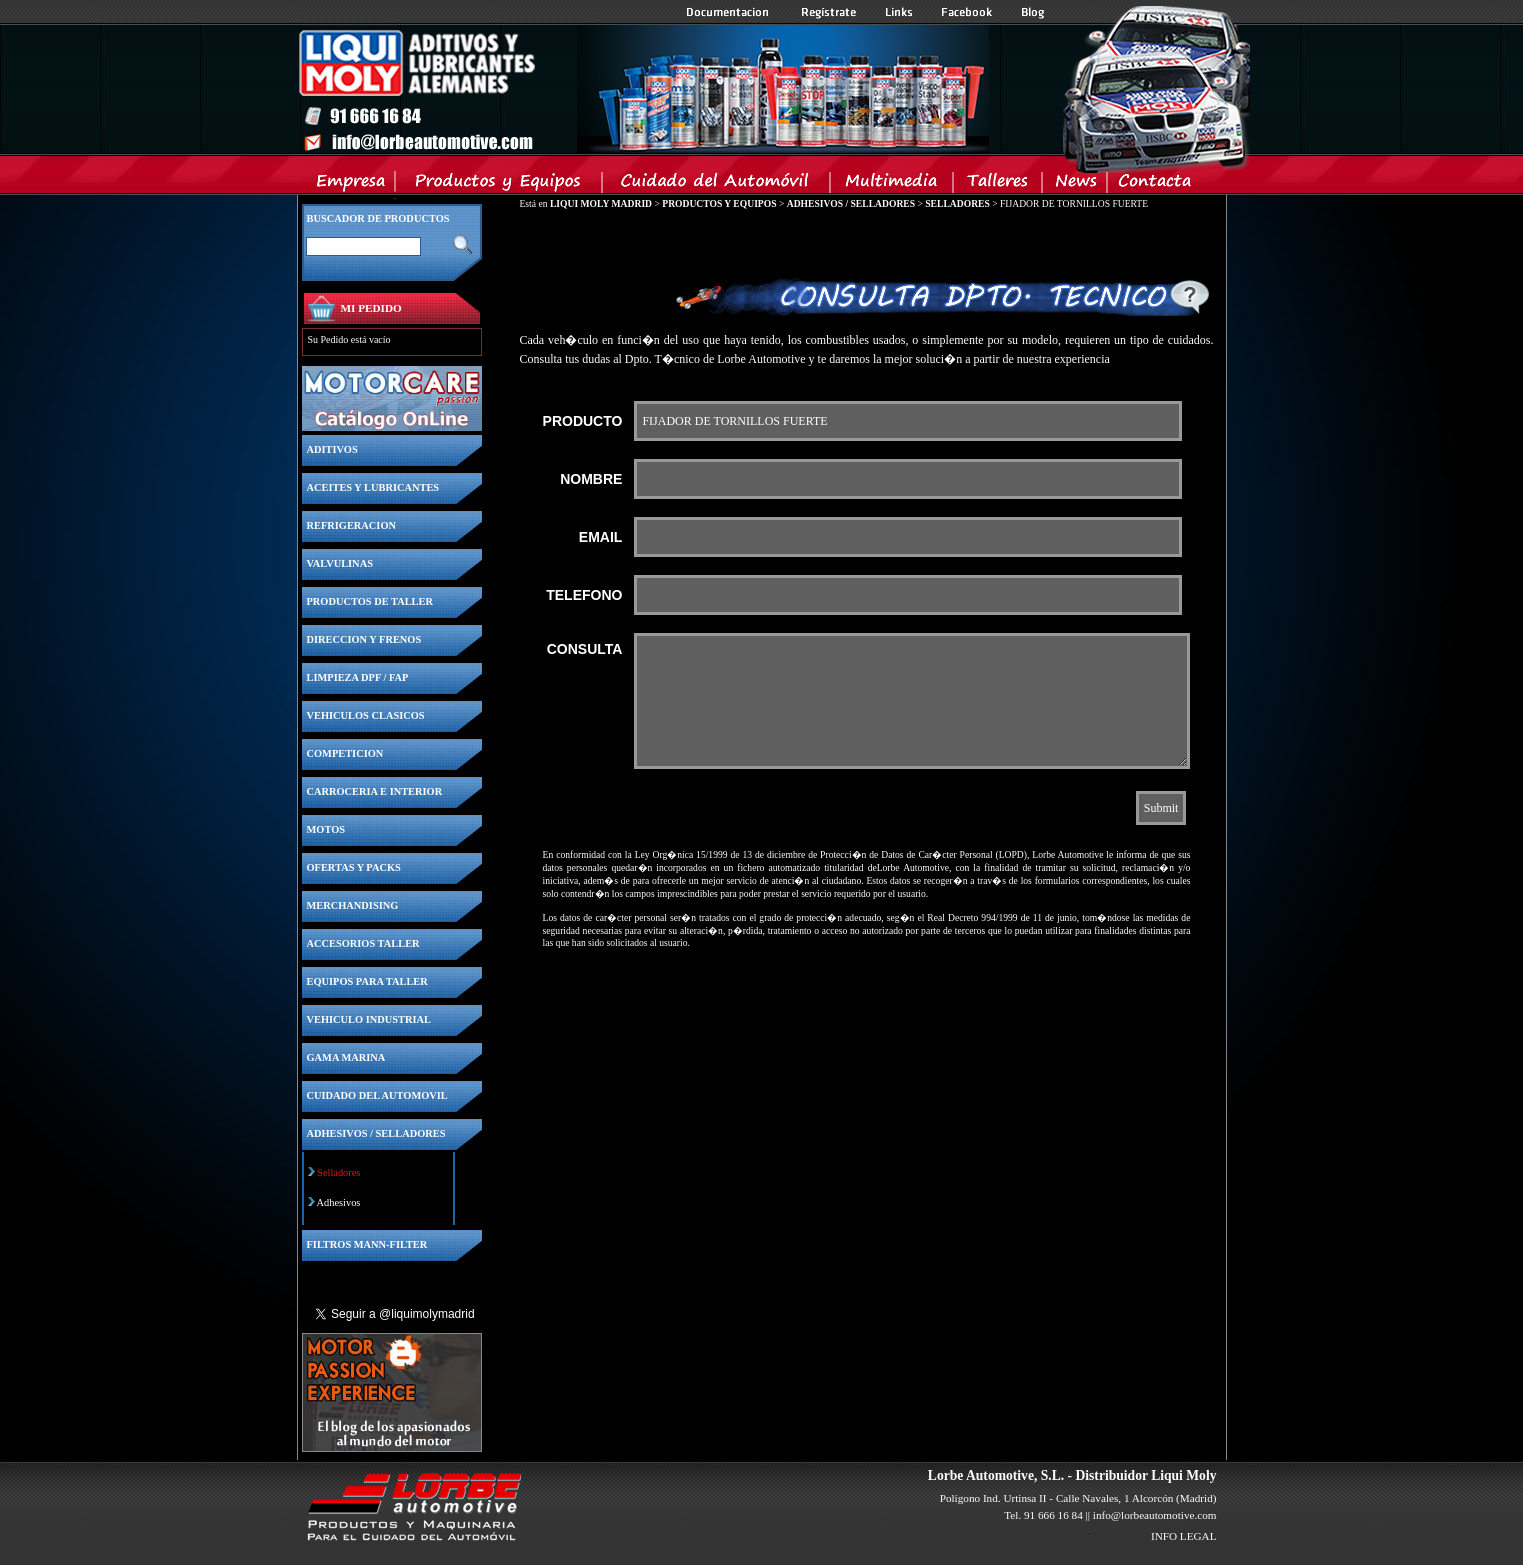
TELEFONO (584, 595)
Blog (1033, 12)
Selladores (338, 1172)
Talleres (998, 185)
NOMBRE (591, 479)
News (1075, 185)
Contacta (1154, 185)
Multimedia (892, 185)
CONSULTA (585, 649)
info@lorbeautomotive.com (1155, 1515)
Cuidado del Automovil (718, 185)
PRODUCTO (583, 421)
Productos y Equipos (499, 185)
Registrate (829, 12)
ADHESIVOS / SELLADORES (851, 203)
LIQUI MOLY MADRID (601, 203)
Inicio (643, 89)
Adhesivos (339, 1202)
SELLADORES (957, 203)
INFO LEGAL (1184, 1536)
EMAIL (601, 537)
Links (899, 12)
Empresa (351, 185)
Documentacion (729, 12)
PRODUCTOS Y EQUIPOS (719, 203)
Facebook (967, 12)
